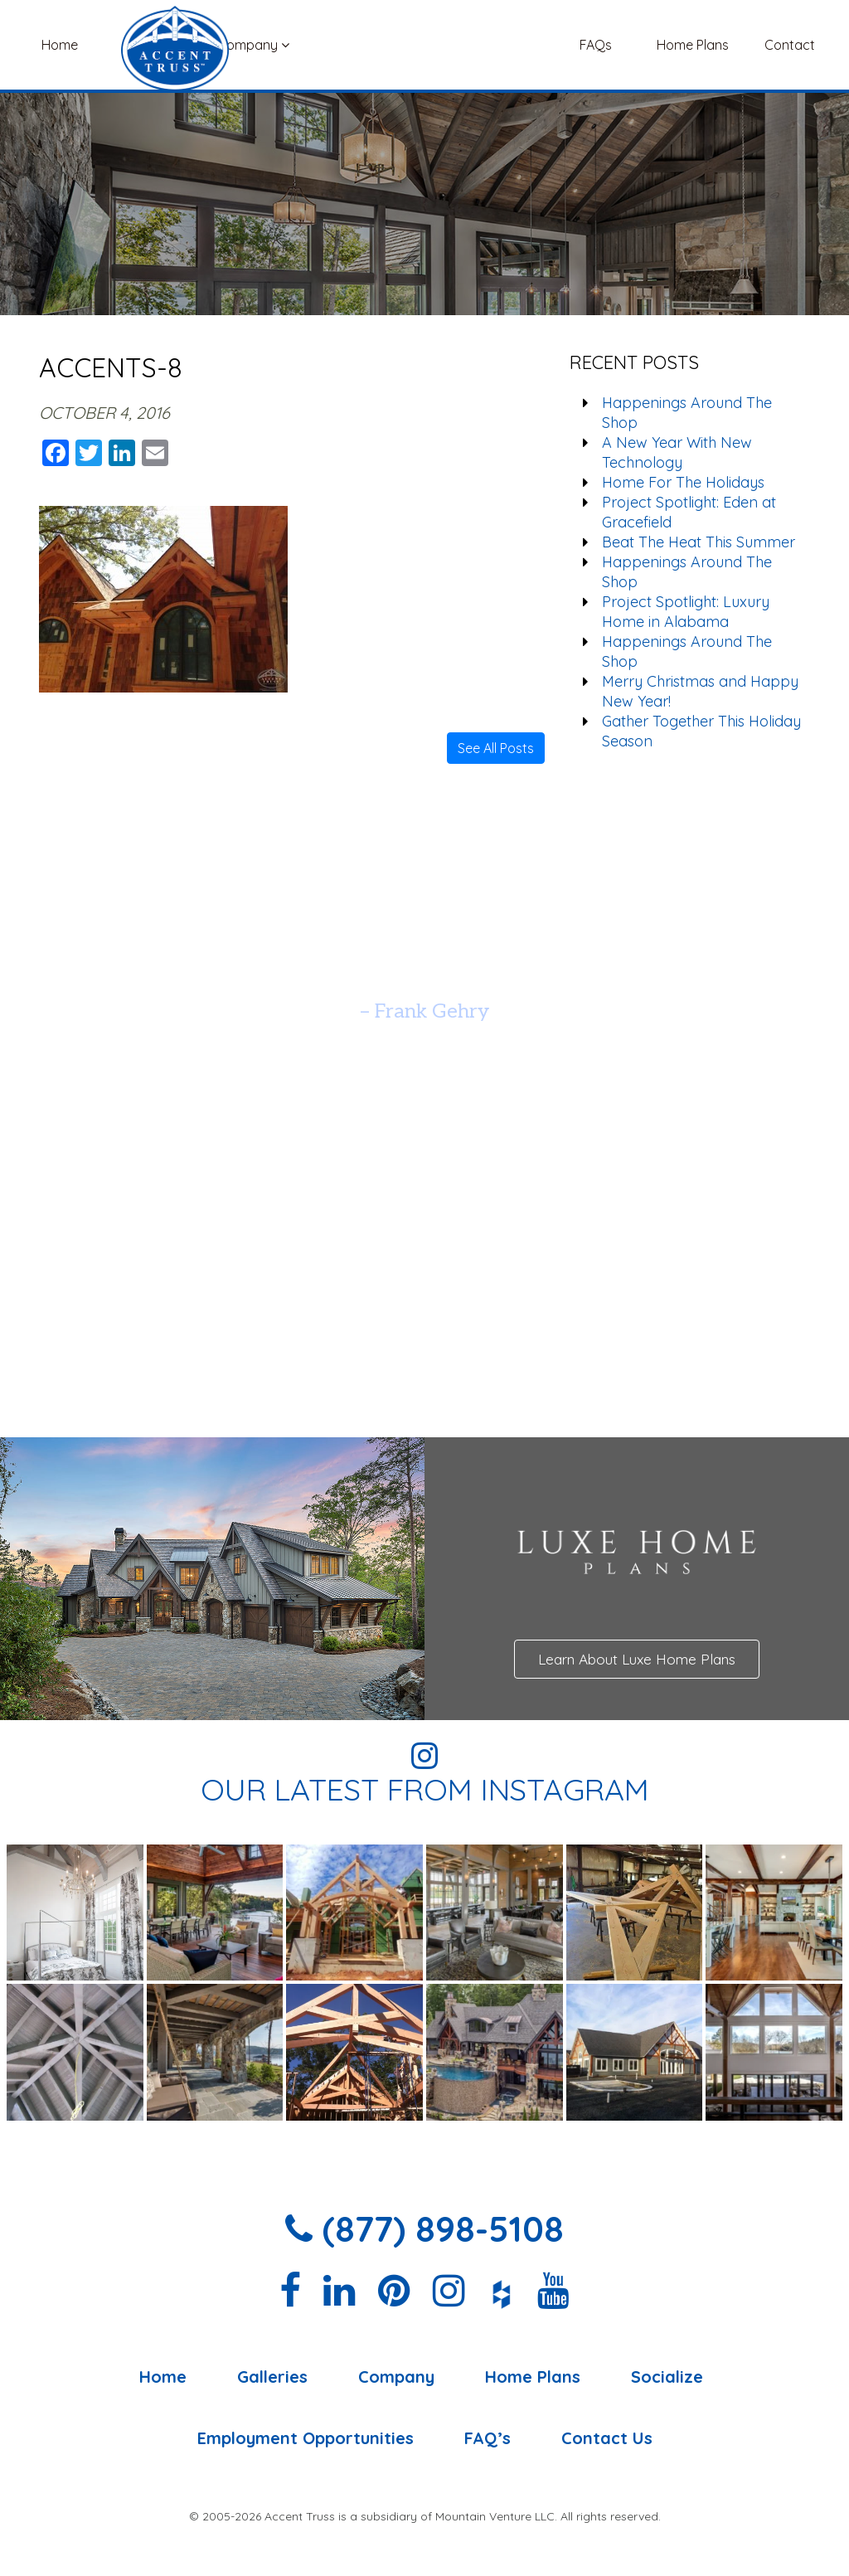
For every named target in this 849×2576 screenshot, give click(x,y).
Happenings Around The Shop (687, 412)
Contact (789, 44)
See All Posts (496, 748)
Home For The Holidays (683, 482)
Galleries (155, 44)
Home (59, 44)
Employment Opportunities (305, 2438)
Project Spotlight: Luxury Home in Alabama (685, 611)
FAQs (596, 44)
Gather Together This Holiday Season (701, 731)
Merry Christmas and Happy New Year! (700, 691)
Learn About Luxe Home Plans (637, 1659)
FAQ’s (487, 2438)
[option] (424, 969)
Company (253, 44)
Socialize (667, 2377)
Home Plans (693, 44)
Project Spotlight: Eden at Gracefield (689, 512)
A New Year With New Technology (677, 452)
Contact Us (607, 2438)
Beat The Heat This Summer (698, 542)
